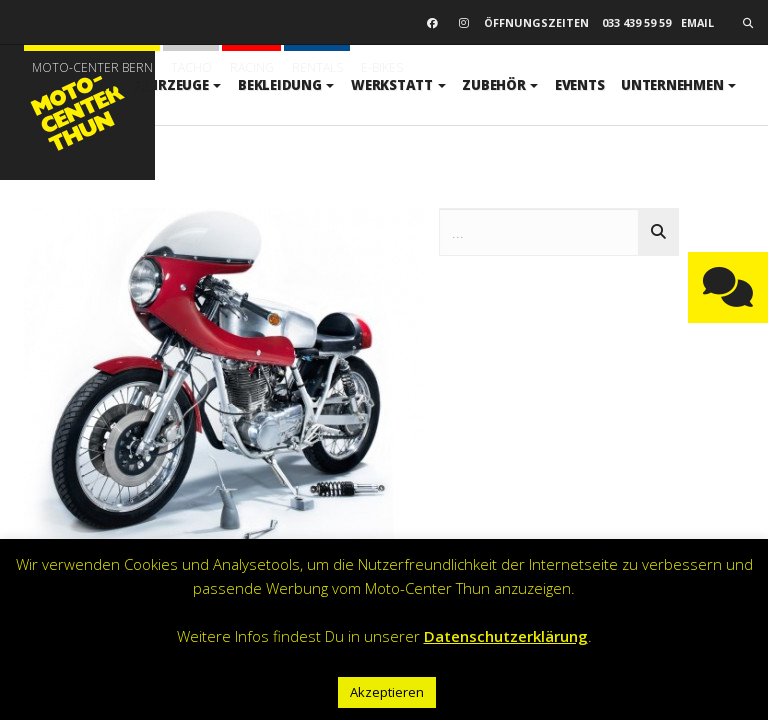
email (697, 22)
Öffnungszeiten (536, 22)
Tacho (191, 67)
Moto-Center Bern (92, 67)
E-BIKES (382, 67)
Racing (252, 67)
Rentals (317, 67)
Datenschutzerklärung (506, 636)
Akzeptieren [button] (387, 692)
